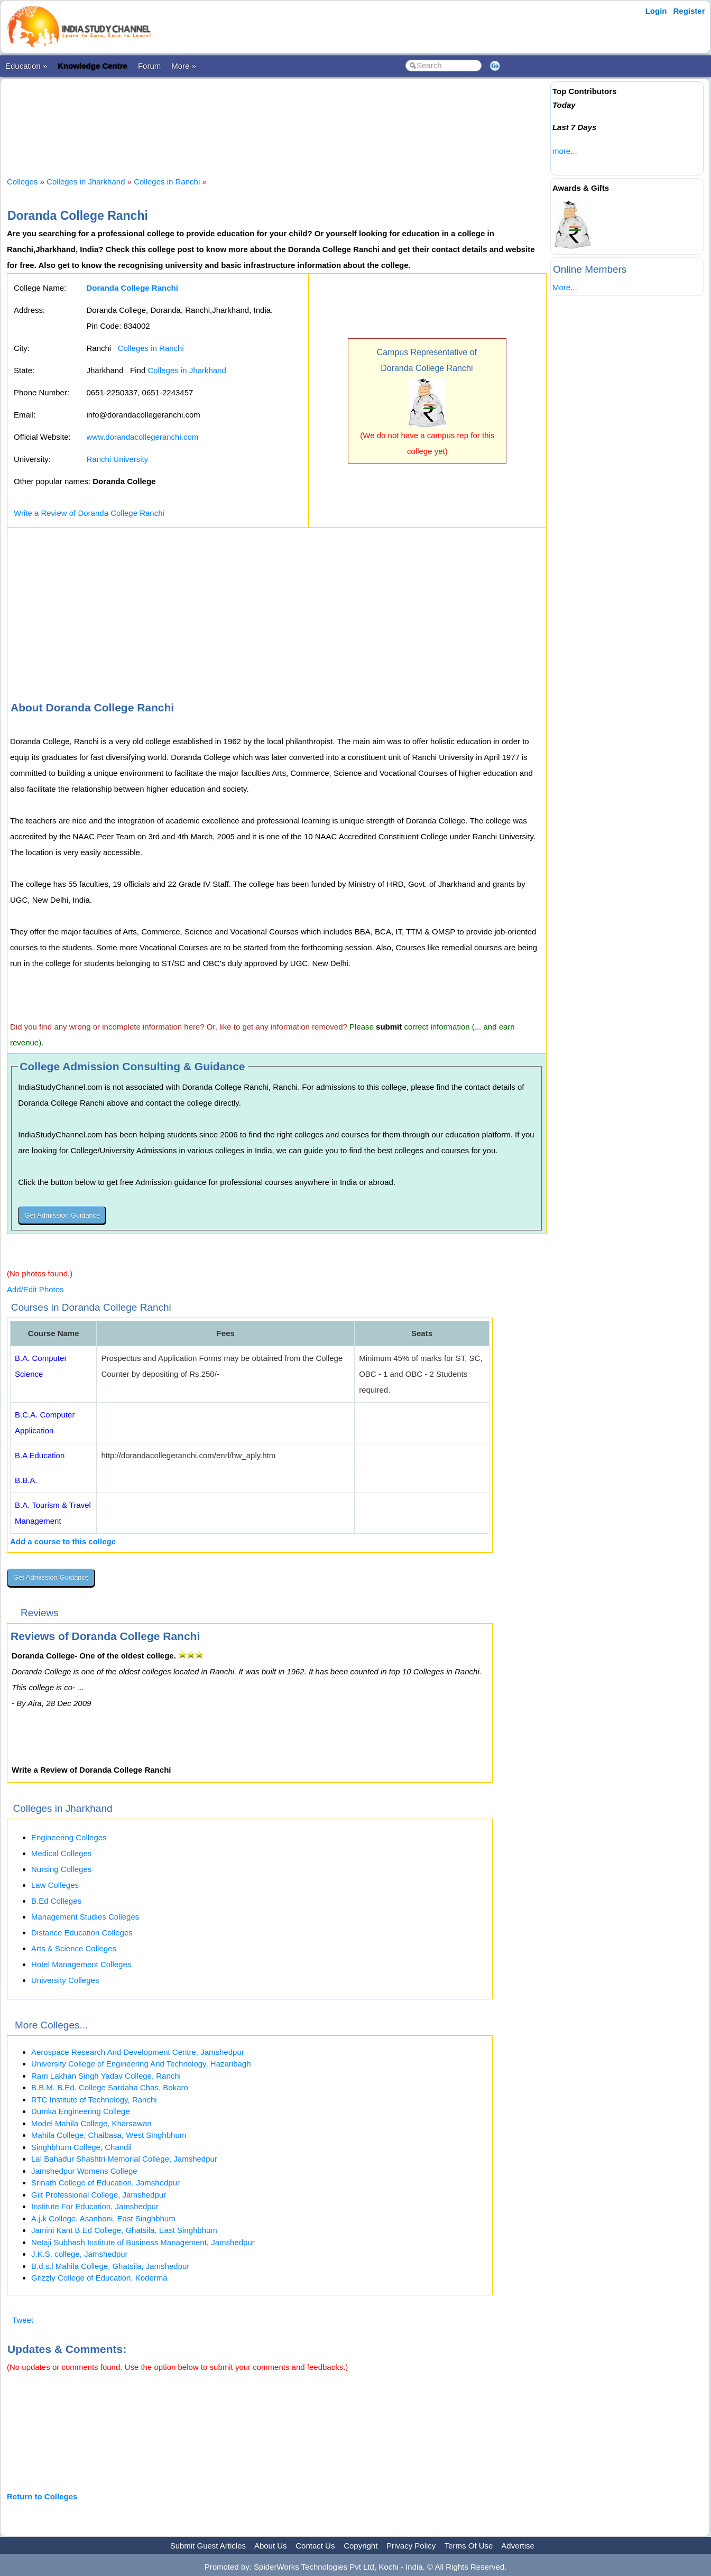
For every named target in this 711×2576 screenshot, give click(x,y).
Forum (149, 65)
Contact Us (315, 2545)
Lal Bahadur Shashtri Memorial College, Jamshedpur (124, 2158)
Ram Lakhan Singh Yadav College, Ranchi (106, 2075)
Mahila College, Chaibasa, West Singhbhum (108, 2134)
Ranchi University (118, 459)
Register (689, 10)
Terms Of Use (469, 2545)
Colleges (22, 181)
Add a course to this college (63, 1541)
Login (656, 10)
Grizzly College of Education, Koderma (99, 2277)
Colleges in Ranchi (167, 181)
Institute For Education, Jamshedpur (95, 2206)
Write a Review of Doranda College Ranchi (89, 512)
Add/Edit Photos (35, 1289)
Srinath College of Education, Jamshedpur (105, 2182)
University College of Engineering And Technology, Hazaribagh (141, 2063)
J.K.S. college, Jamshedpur (79, 2253)
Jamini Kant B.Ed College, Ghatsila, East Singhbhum (124, 2230)
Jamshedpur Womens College (84, 2170)
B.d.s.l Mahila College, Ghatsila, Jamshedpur (110, 2266)
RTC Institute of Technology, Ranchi (94, 2099)
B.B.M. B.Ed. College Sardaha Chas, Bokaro (109, 2087)
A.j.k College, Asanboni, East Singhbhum (103, 2218)
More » (183, 65)
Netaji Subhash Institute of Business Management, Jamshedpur (143, 2242)
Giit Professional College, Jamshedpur (98, 2194)
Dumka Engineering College (80, 2111)
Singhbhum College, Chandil (81, 2147)
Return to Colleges (42, 2496)
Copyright (360, 2545)
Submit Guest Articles (208, 2545)
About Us (270, 2545)
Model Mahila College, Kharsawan (91, 2123)
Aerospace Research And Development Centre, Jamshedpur (137, 2051)
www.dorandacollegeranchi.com (143, 436)
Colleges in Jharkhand (86, 181)
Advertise (517, 2545)
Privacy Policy (411, 2545)
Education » (26, 65)
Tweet (22, 2319)
